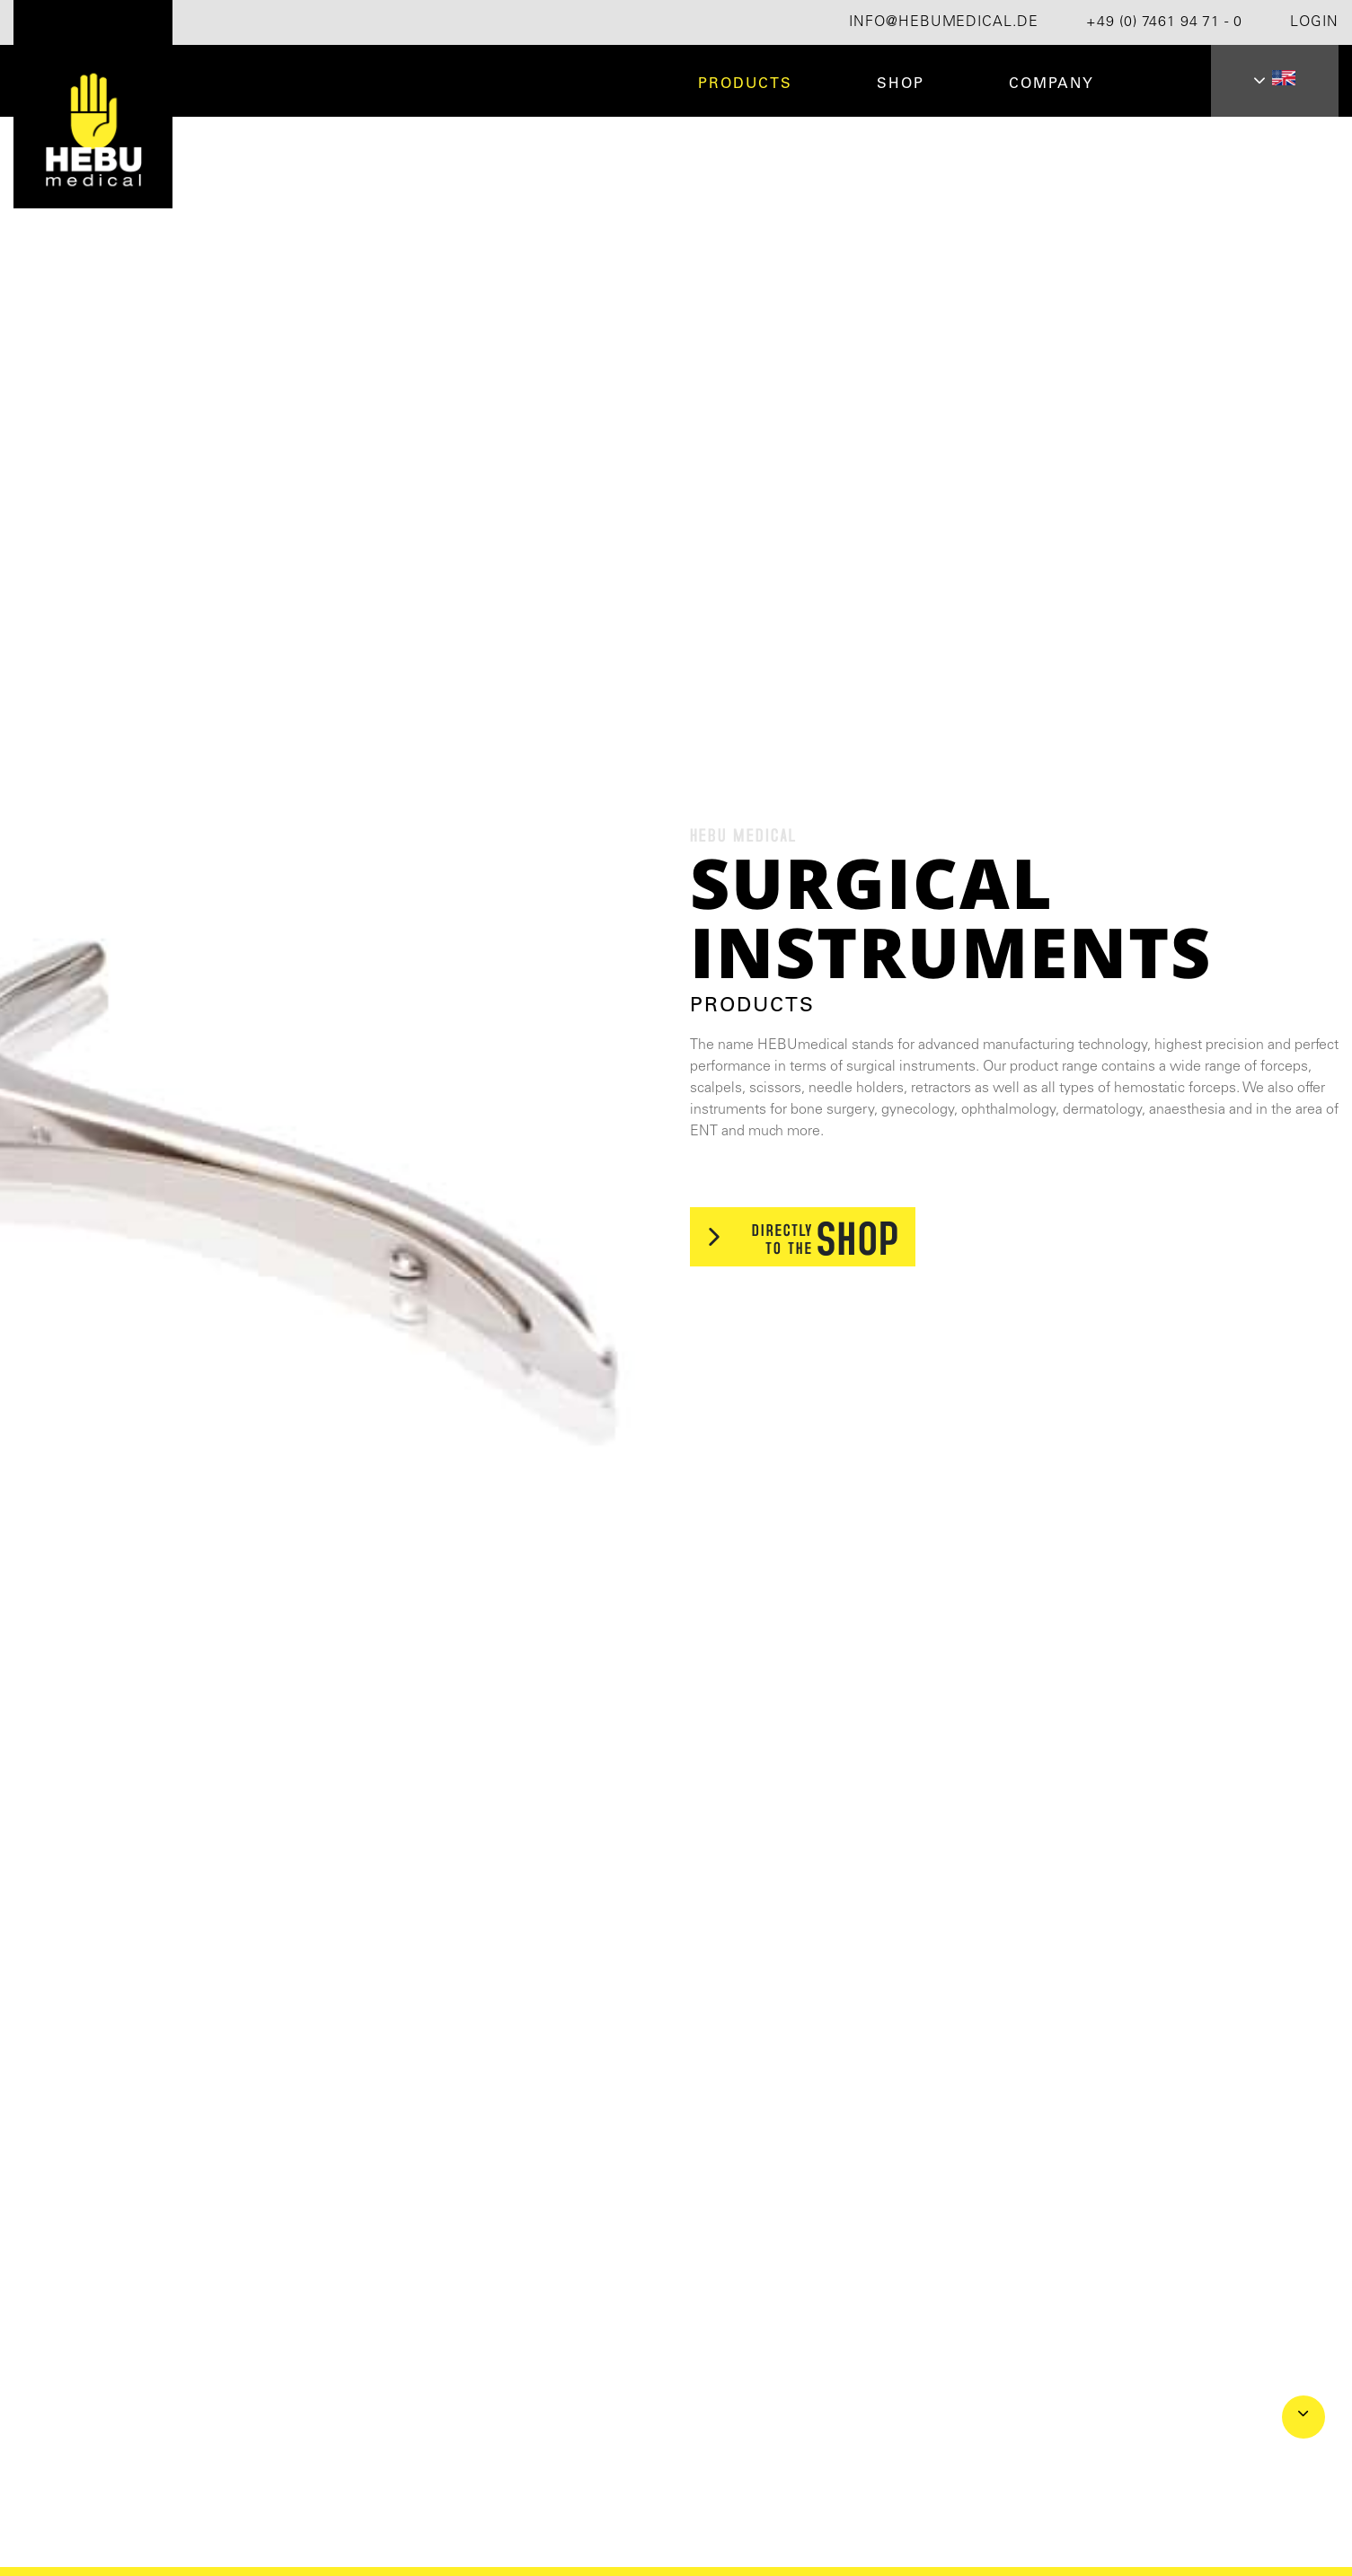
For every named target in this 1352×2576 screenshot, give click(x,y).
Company (1051, 84)
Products (745, 84)
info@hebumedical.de (943, 22)
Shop (900, 84)
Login (1314, 22)
